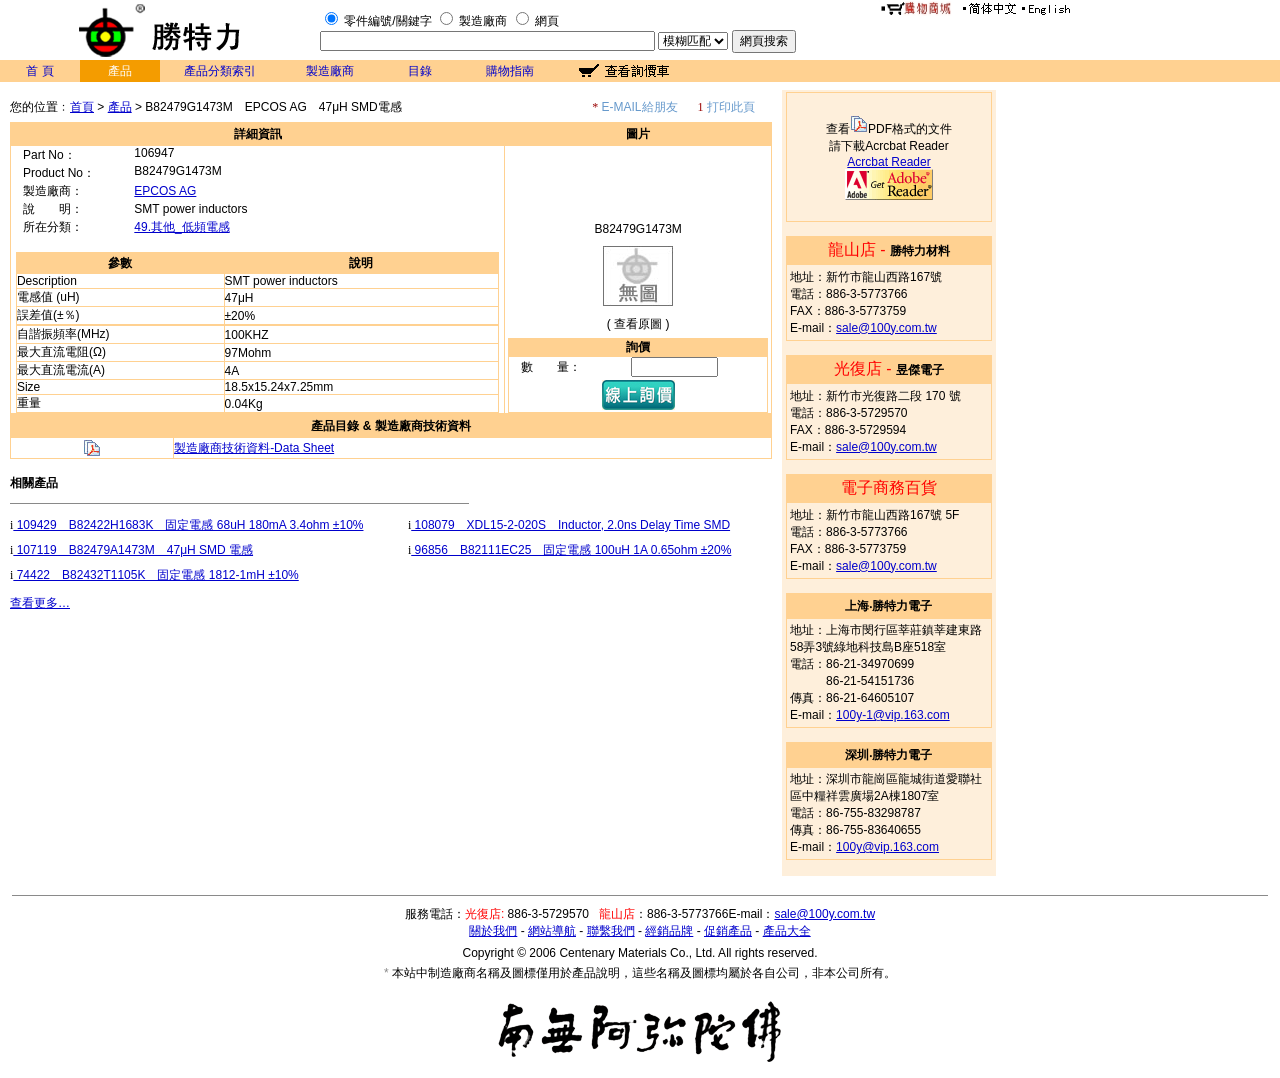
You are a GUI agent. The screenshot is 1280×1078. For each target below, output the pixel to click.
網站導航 (552, 931)
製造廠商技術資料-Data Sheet (254, 448)
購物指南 (510, 71)
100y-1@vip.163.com (893, 715)
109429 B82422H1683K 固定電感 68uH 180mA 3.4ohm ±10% (188, 525)
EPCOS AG (165, 191)
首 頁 (39, 71)
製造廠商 (483, 21)
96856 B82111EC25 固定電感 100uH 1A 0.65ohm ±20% (571, 550)
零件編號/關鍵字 (387, 21)
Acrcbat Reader (888, 162)
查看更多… (40, 603)
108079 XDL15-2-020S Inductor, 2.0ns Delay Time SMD (570, 525)
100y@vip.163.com (887, 847)
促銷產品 (728, 931)
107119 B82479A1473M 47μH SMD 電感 (133, 550)
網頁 (547, 21)
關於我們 (493, 931)
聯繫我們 (611, 931)
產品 (120, 107)
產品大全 (787, 931)
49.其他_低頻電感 (181, 227)
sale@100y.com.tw (886, 328)
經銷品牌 (669, 931)
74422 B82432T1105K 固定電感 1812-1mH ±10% (155, 575)
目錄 (420, 71)
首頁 (82, 107)
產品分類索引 (220, 71)
